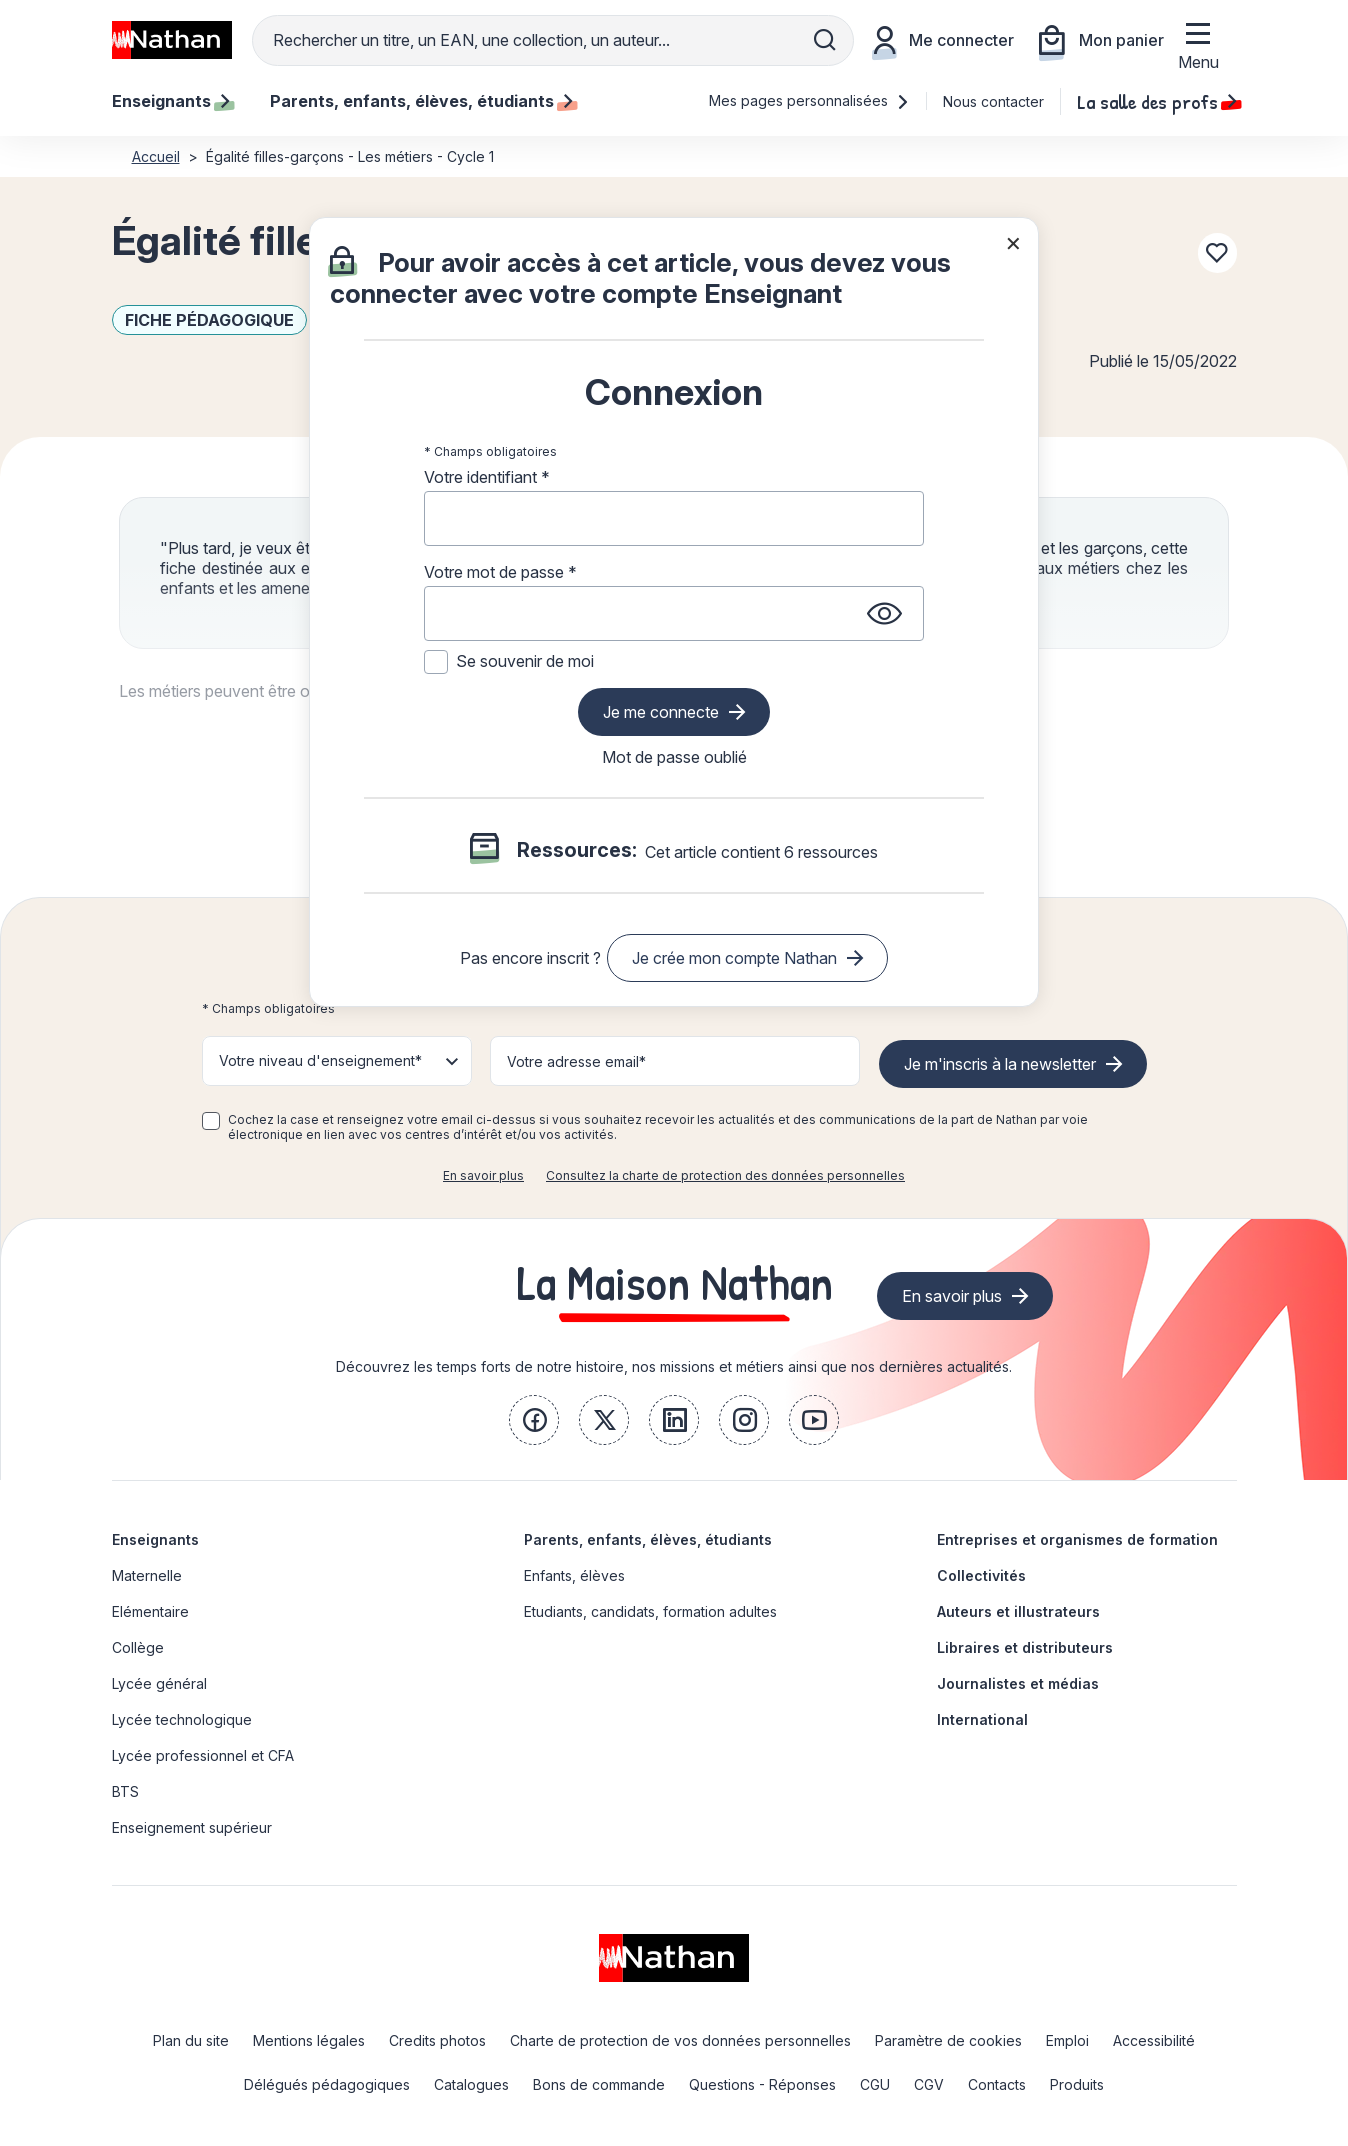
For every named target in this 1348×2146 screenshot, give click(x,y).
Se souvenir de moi (525, 661)
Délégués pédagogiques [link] (327, 2084)
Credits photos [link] (437, 2040)
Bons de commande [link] (599, 2084)
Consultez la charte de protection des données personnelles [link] (725, 1175)
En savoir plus (483, 1175)
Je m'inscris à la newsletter (1000, 1064)
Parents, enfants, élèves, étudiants (648, 1539)
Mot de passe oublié (674, 757)
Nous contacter (993, 101)
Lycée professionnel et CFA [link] (203, 1755)
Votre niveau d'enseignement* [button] (320, 1060)
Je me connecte (661, 712)
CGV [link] (929, 2084)
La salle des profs (1157, 101)
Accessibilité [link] (1154, 2040)
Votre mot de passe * (500, 572)
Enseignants (155, 1539)
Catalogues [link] (471, 2084)
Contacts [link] (997, 2084)
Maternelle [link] (147, 1575)
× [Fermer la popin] (1013, 242)
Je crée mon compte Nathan (734, 958)
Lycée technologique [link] (182, 1719)
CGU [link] (875, 2084)
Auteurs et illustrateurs (1018, 1611)
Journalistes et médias (1018, 1683)
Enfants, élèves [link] (574, 1575)
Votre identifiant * (487, 477)
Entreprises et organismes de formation (1077, 1539)
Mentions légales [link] (309, 2040)
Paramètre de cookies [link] (948, 2040)
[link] (534, 1420)
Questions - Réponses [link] (762, 2084)
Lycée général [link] (159, 1683)
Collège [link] (138, 1647)
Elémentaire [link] (150, 1611)
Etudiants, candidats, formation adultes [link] (650, 1611)
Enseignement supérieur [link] (192, 1827)
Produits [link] (1077, 2084)
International (982, 1719)
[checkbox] (211, 1121)
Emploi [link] (1067, 2040)
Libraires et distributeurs (1025, 1647)
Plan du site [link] (191, 2040)
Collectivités (981, 1575)
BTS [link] (125, 1791)
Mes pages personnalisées (809, 100)
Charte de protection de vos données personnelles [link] (680, 2040)
